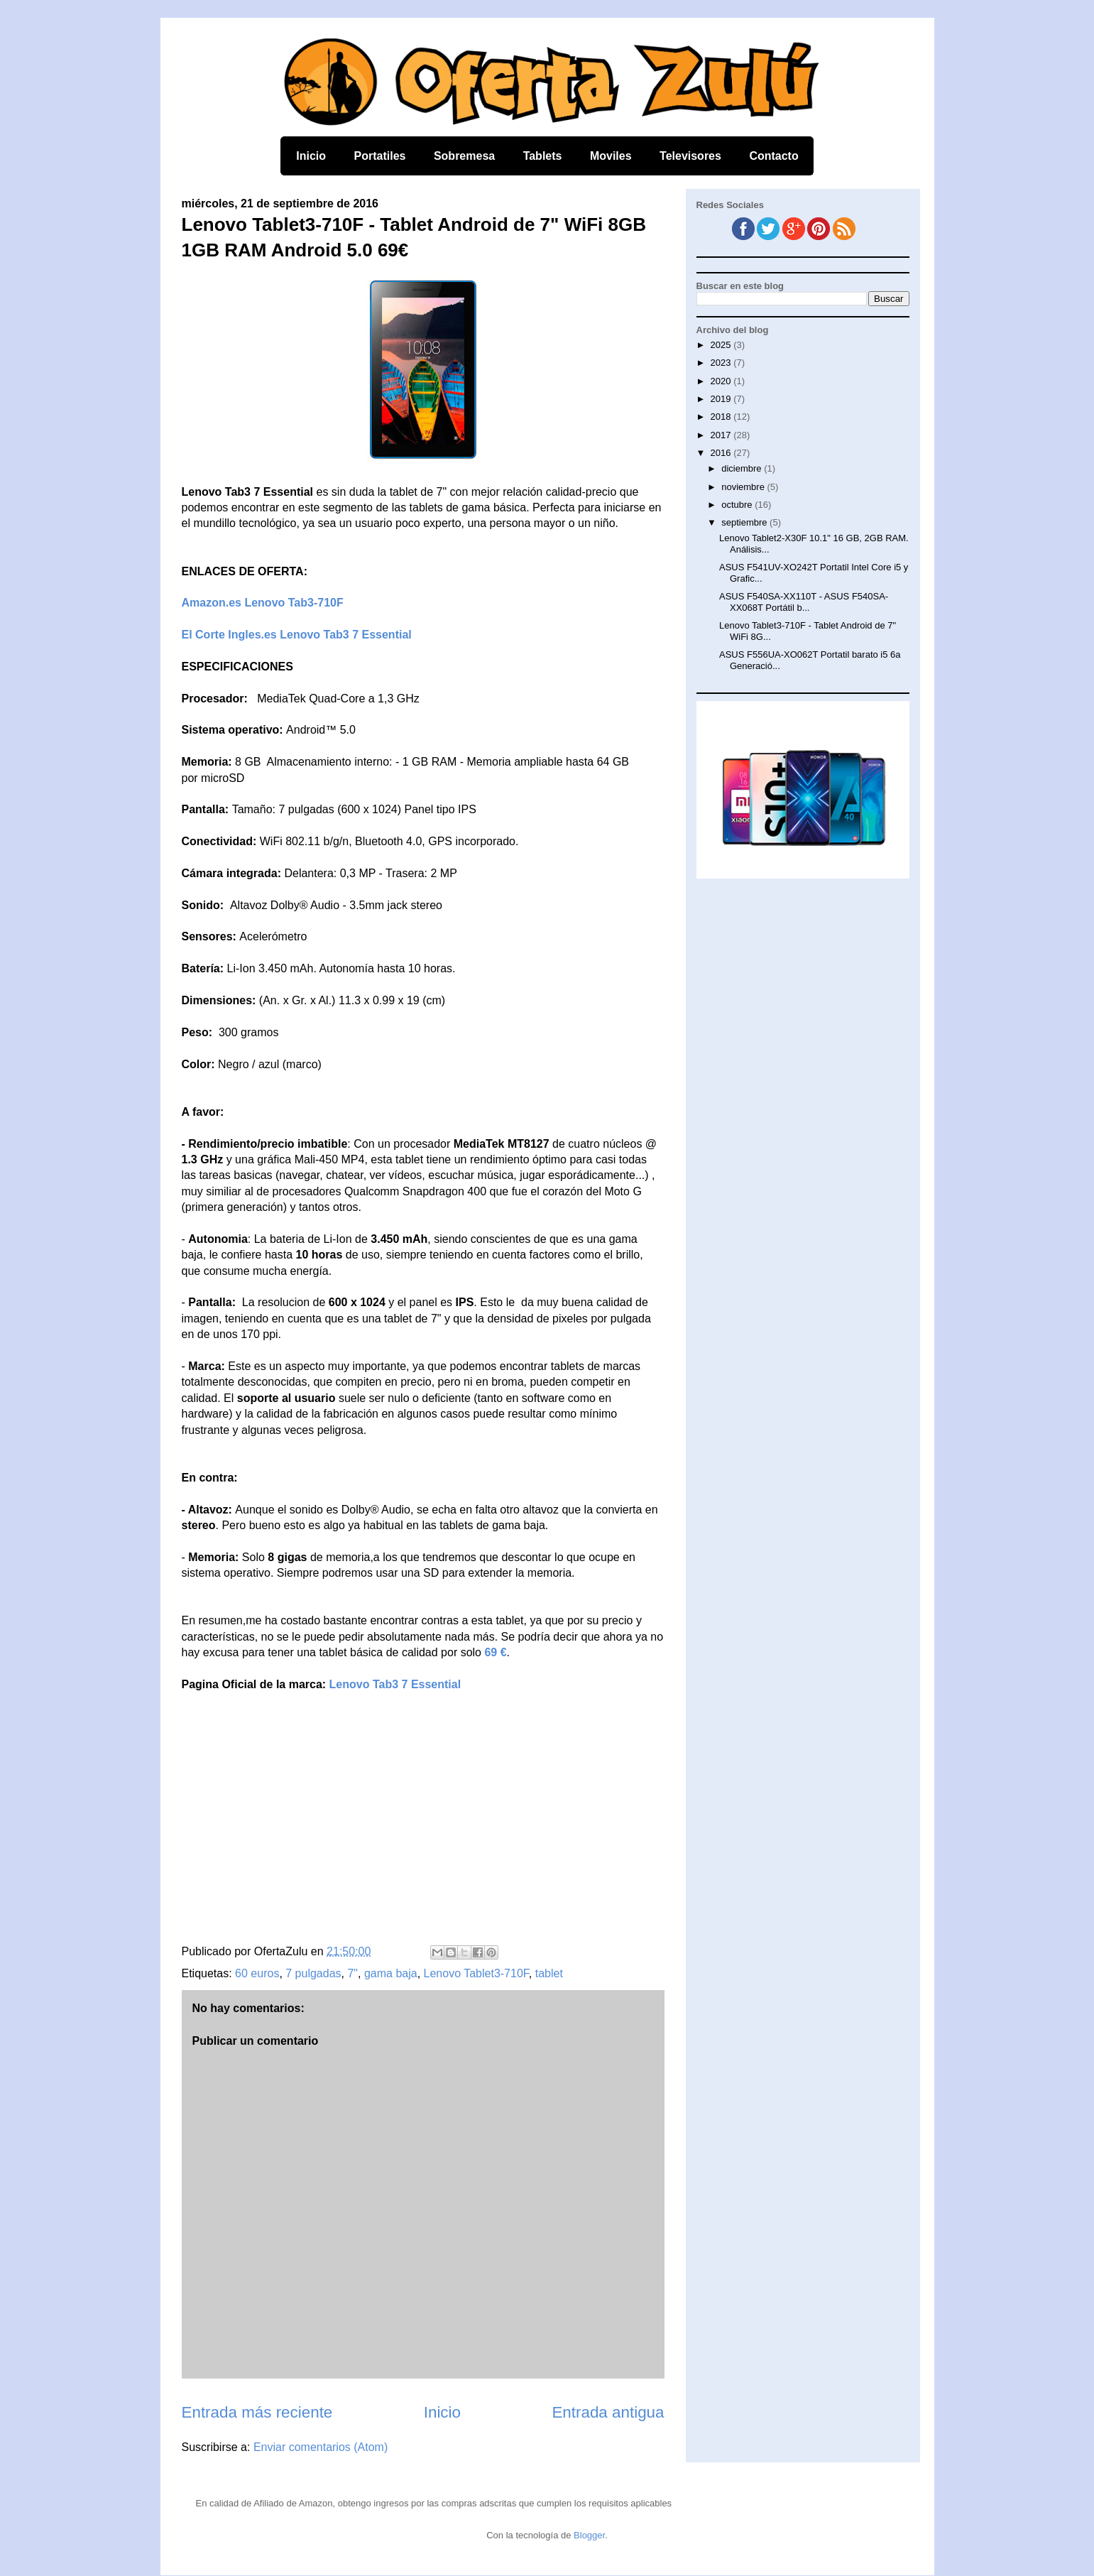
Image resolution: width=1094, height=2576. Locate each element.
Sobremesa (464, 156)
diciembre (742, 468)
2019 (722, 398)
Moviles (611, 156)
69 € (495, 1652)
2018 (722, 416)
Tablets (542, 156)
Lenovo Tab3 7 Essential (395, 1684)
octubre (738, 504)
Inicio (311, 156)
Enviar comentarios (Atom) (320, 2447)
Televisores (690, 156)
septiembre (745, 522)
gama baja (390, 1973)
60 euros (257, 1973)
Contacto (773, 156)
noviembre (744, 487)
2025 (722, 344)
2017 (722, 435)
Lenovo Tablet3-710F (476, 1973)
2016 (722, 452)
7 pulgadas (313, 1973)
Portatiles (380, 156)
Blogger (589, 2535)
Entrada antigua (608, 2412)
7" (352, 1973)
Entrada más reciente (257, 2412)
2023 (722, 362)
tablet (549, 1973)
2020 (722, 381)
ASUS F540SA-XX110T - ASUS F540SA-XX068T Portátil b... (803, 602)
